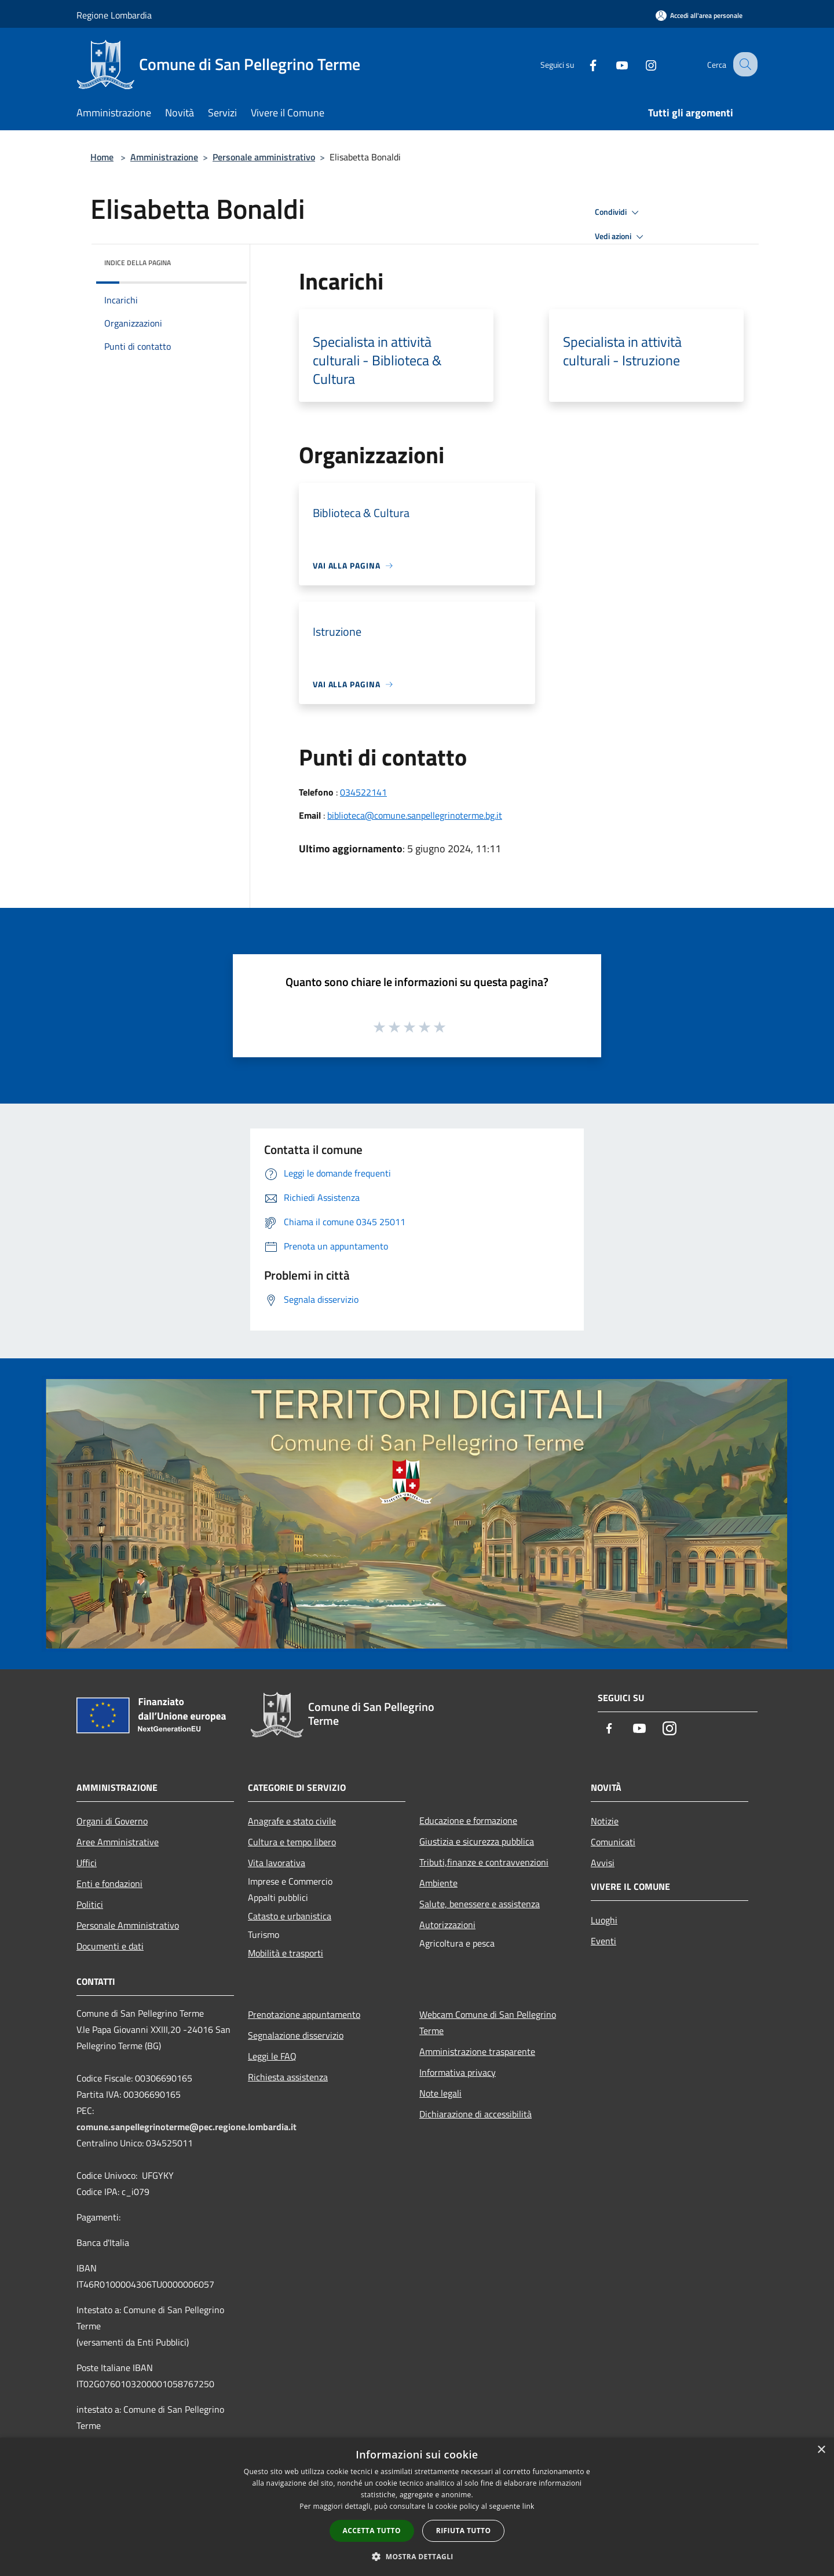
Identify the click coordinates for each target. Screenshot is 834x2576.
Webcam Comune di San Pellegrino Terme (487, 2022)
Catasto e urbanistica (289, 1916)
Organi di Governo (112, 1821)
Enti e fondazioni (109, 1883)
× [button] (821, 2450)
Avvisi (602, 1863)
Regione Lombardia (114, 15)
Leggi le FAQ (272, 2056)
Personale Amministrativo (127, 1925)
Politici (89, 1904)
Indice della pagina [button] (137, 262)
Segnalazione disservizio (295, 2035)
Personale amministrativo (264, 157)
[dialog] (417, 2507)
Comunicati (613, 1842)
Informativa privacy (457, 2072)
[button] (417, 2556)
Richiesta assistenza (288, 2077)
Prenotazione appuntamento (304, 2014)
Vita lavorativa (276, 1863)
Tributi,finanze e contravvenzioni (483, 1862)
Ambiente (438, 1883)
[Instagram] (640, 64)
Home (102, 157)
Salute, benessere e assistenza (479, 1904)
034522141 (363, 792)
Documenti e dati (110, 1946)
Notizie (605, 1821)
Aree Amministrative (117, 1842)
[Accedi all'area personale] (699, 15)
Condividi (618, 212)
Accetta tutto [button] (372, 2530)
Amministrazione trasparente (477, 2051)
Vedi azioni (621, 237)
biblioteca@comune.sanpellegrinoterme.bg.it (414, 815)
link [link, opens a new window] (528, 2506)
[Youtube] (611, 64)
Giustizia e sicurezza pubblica (476, 1841)
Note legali (440, 2093)
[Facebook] (582, 64)
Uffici (86, 1863)
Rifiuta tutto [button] (463, 2530)
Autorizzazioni (447, 1925)
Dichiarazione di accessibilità (475, 2114)
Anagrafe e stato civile (292, 1821)
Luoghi (604, 1920)
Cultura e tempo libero (292, 1842)
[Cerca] (744, 64)
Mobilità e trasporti (285, 1953)
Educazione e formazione (468, 1820)
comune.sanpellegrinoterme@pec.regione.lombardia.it (186, 2127)
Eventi (603, 1941)
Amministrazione (164, 157)
